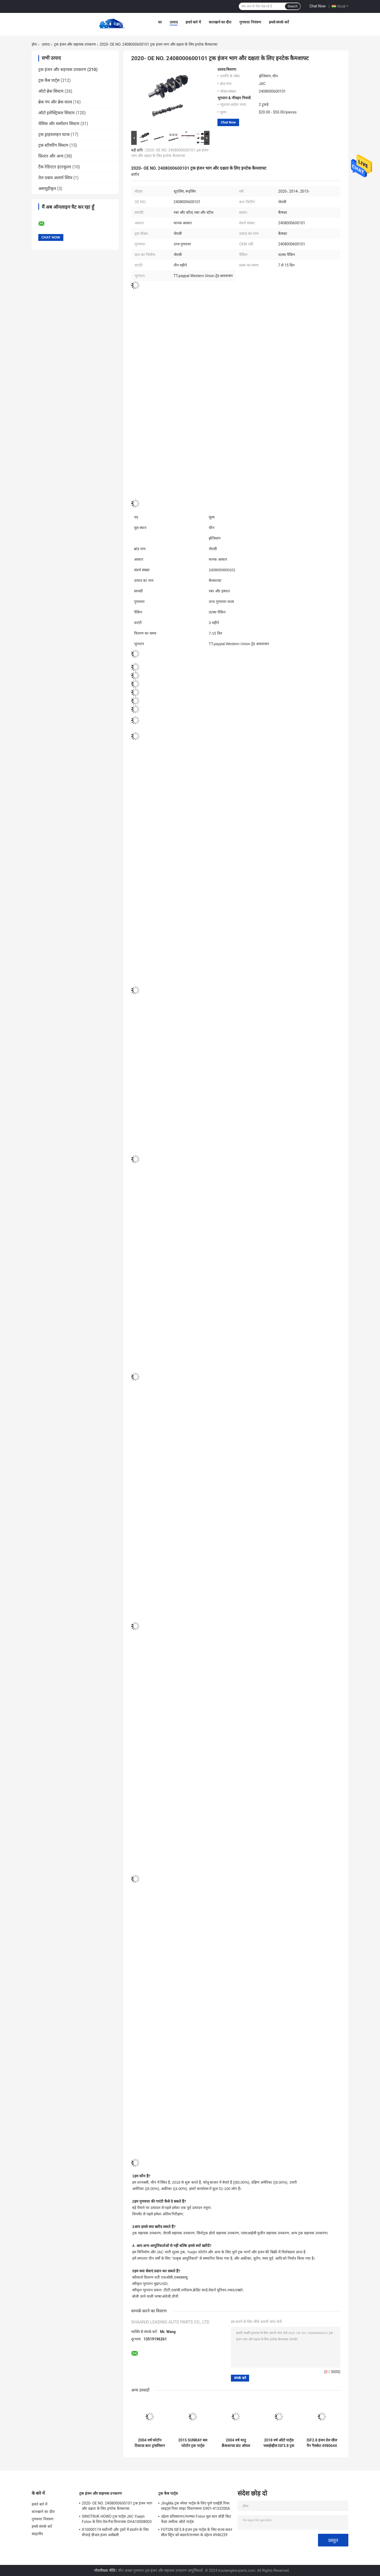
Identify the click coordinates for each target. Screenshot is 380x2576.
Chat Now (318, 6)
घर (160, 22)
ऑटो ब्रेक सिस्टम (51, 91)
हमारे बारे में (193, 22)
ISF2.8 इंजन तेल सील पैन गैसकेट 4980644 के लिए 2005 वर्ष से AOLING (322, 2443)
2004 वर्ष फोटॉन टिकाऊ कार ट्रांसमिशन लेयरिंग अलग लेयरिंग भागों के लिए (150, 2443)
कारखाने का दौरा (220, 22)
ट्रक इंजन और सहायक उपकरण (75, 44)
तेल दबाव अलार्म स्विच (55, 177)
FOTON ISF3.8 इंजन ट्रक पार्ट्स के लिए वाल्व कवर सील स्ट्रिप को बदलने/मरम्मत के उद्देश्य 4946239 (196, 2532)
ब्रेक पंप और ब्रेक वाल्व (55, 101)
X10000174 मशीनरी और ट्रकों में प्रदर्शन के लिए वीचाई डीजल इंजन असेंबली (115, 2532)
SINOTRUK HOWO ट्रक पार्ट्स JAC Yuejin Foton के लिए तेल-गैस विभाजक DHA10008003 (117, 2519)
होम (34, 44)
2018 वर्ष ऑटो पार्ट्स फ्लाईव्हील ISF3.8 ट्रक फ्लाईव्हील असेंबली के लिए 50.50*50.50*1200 (278, 2443)
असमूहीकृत (47, 188)
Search (293, 6)
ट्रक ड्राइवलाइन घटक (54, 134)
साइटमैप (37, 2534)
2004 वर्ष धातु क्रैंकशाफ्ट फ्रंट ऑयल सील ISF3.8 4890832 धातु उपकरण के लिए (236, 2443)
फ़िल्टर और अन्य (50, 156)
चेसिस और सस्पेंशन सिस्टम (58, 123)
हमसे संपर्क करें (279, 22)
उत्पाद (174, 22)
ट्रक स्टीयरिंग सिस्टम (53, 145)
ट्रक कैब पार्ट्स (49, 80)
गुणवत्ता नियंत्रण (250, 22)
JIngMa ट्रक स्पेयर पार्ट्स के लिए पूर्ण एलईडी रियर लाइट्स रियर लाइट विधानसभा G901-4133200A (195, 2506)
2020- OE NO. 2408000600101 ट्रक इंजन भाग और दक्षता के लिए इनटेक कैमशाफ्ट (117, 2506)
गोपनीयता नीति (104, 2570)
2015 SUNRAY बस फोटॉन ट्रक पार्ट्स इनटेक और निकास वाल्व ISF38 (192, 2443)
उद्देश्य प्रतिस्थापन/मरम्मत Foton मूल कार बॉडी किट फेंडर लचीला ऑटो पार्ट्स (196, 2519)
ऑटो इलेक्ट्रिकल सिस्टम (56, 112)
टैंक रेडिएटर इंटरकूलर (54, 166)
